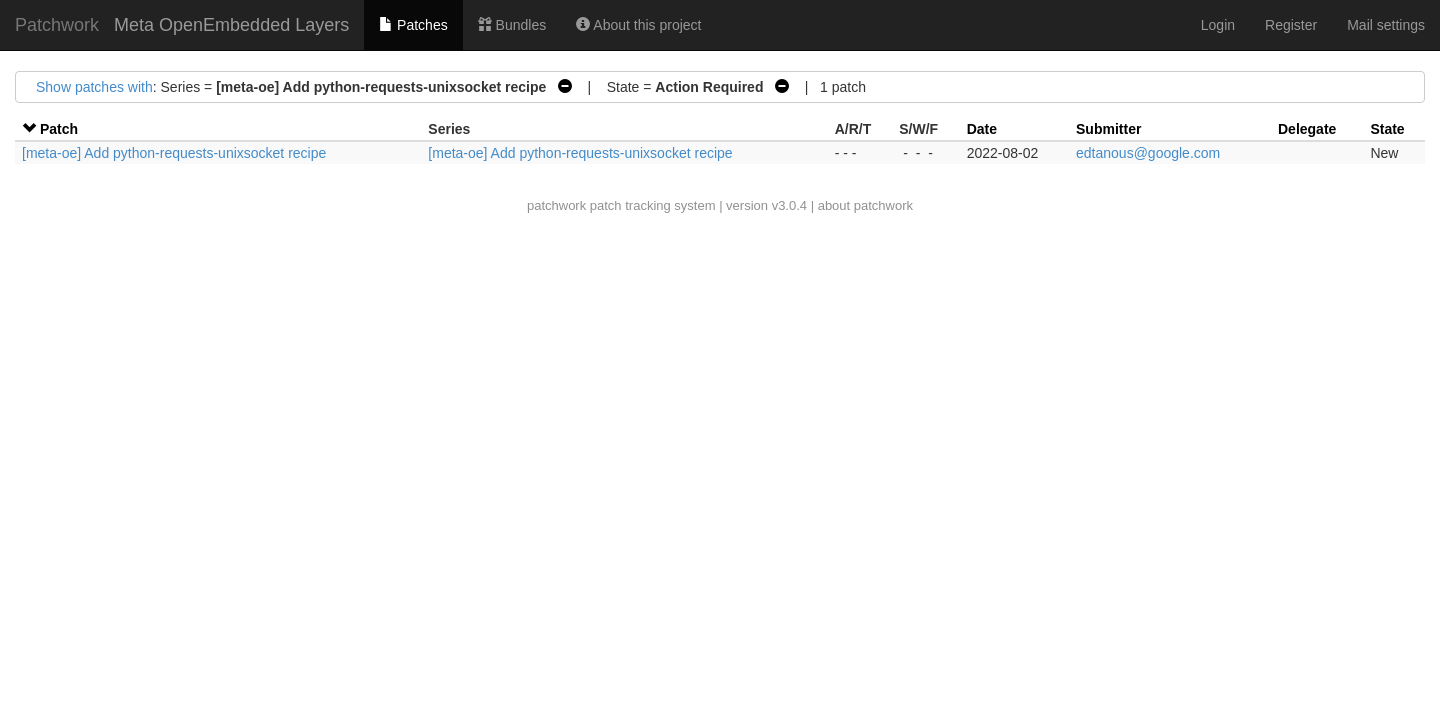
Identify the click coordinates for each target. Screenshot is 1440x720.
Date (982, 129)
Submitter (1108, 129)
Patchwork (57, 25)
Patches (413, 25)
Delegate (1307, 129)
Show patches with (94, 87)
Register (1291, 25)
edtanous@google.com (1148, 153)
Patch (59, 129)
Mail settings (1386, 25)
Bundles (512, 25)
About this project (638, 25)
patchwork (556, 205)
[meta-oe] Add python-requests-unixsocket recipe (174, 153)
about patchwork (865, 205)
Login (1218, 25)
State (1387, 129)
